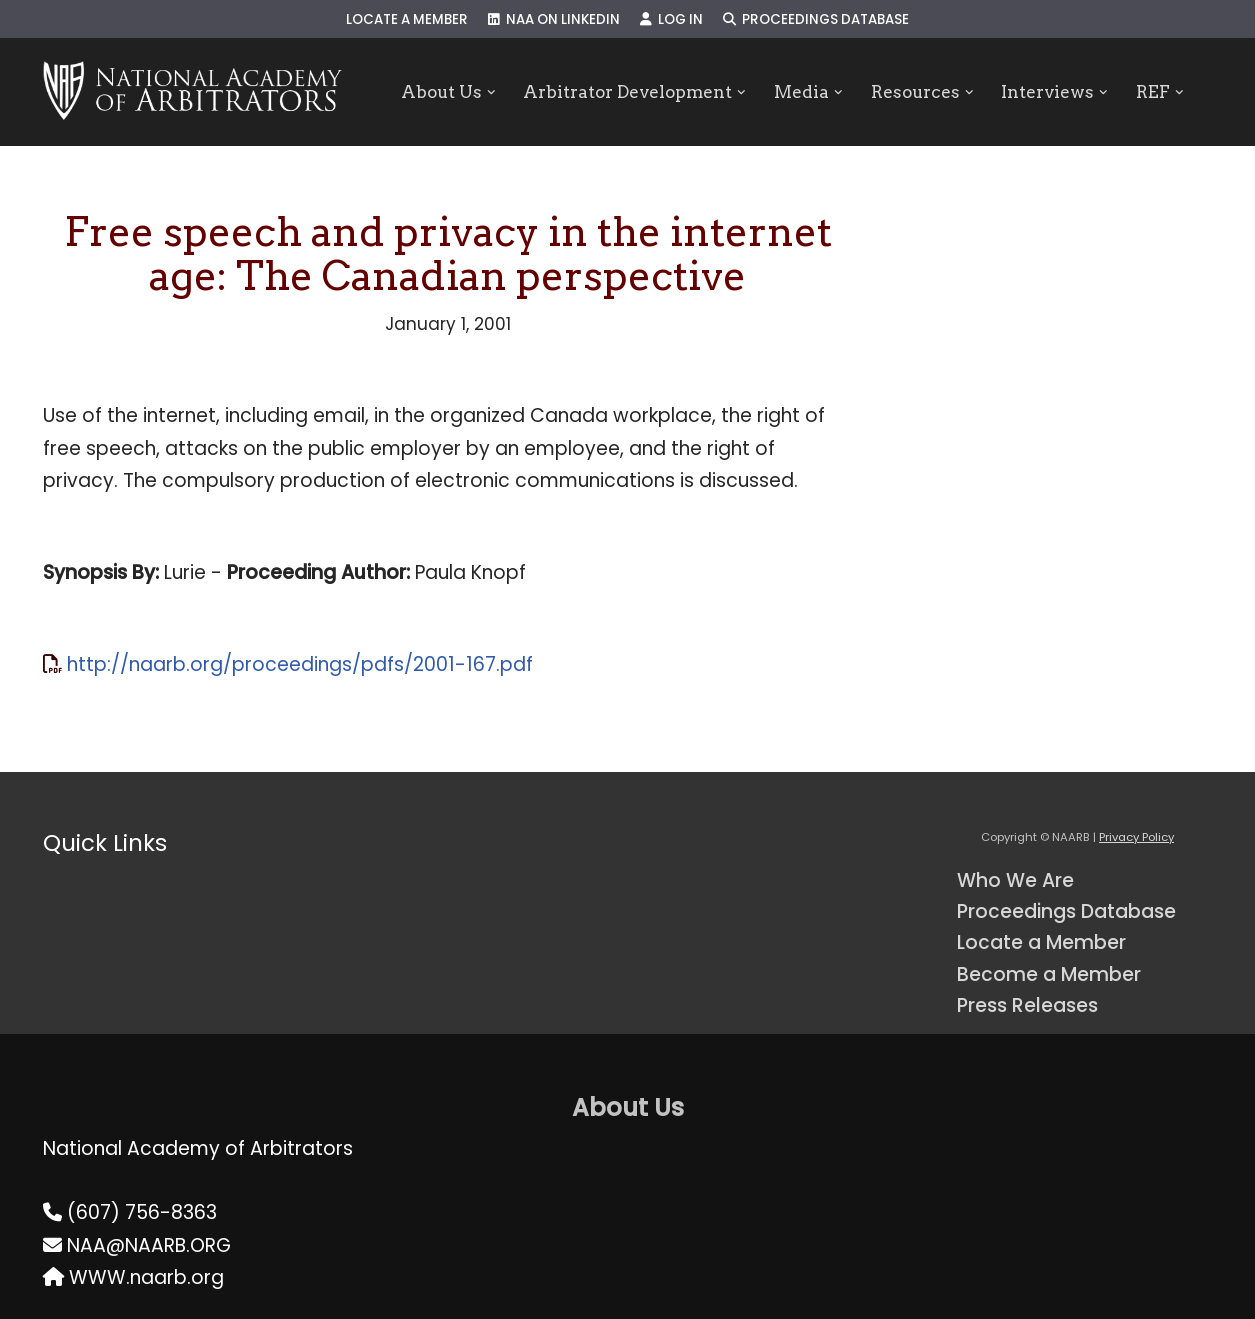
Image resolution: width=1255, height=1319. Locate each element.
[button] (491, 92)
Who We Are (1015, 880)
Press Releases (1027, 1005)
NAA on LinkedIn (554, 19)
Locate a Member (407, 19)
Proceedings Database (816, 19)
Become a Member (1049, 974)
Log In (671, 19)
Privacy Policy (1136, 837)
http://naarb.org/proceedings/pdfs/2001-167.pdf (300, 664)
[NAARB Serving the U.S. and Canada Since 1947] (192, 92)
